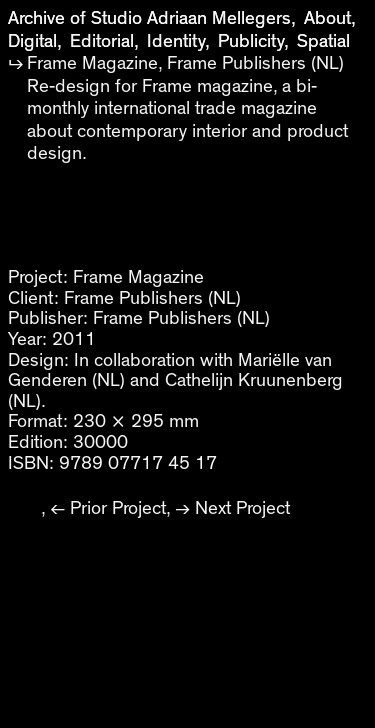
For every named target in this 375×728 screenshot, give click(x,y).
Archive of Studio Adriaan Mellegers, (152, 18)
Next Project (242, 508)
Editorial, (104, 41)
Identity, (178, 41)
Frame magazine (207, 86)
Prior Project (118, 508)
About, (330, 18)
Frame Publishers (133, 298)
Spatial (323, 41)
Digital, (35, 41)
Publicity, (253, 41)
